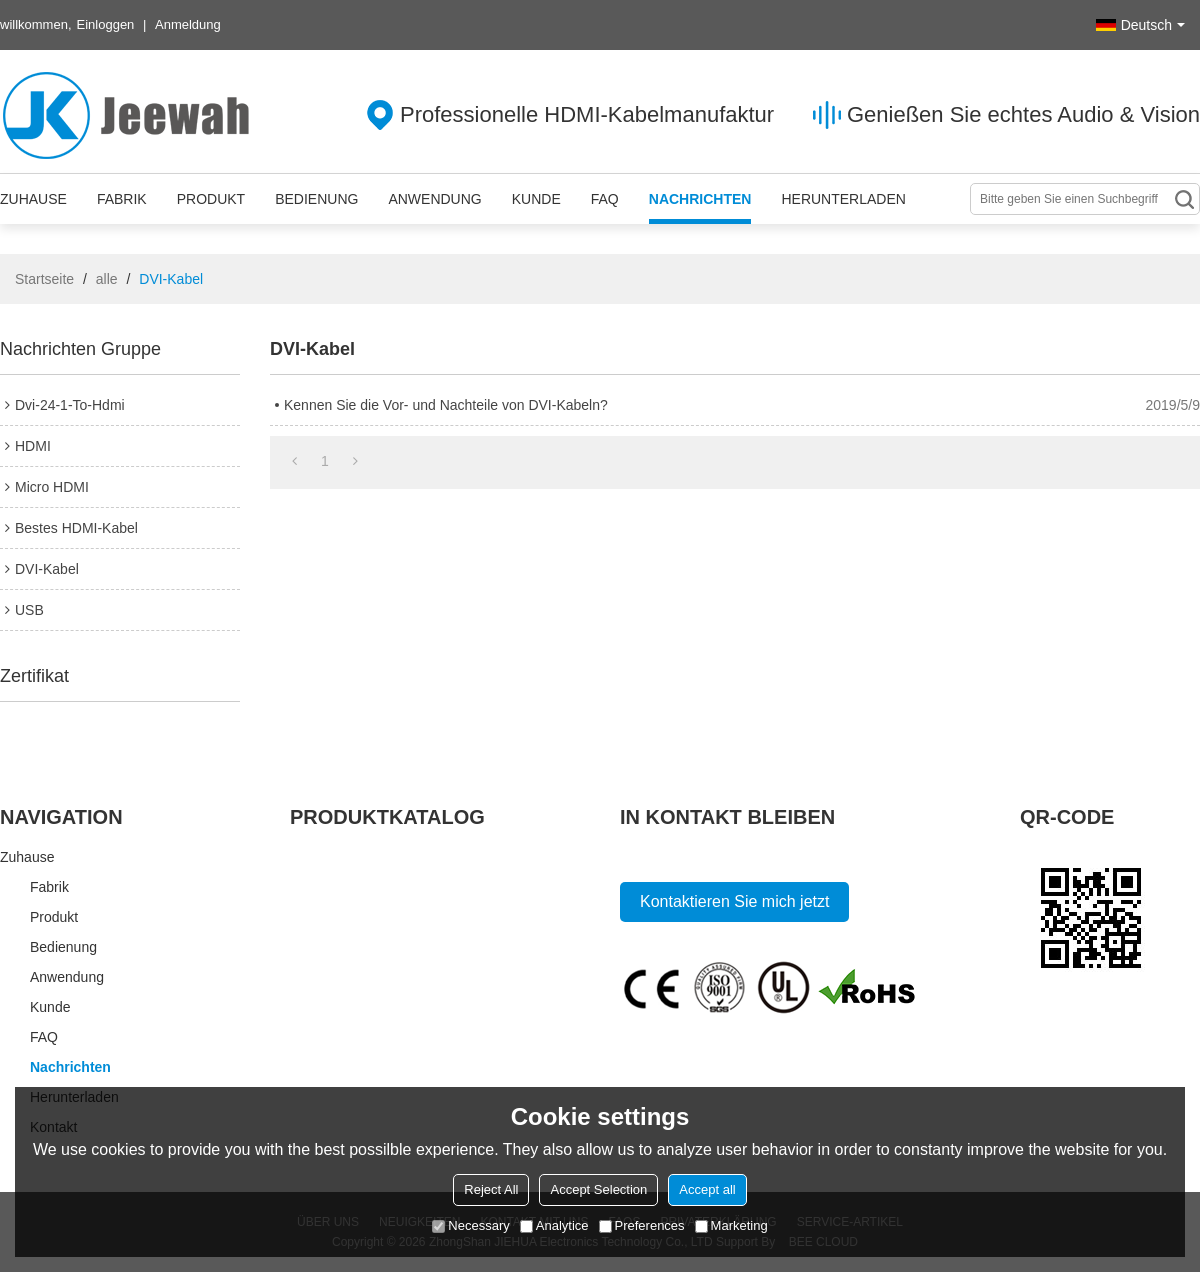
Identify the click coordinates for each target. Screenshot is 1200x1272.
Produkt (211, 199)
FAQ (605, 199)
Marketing (731, 1225)
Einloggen (106, 24)
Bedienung (316, 199)
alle (107, 279)
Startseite (44, 279)
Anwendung (434, 199)
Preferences (642, 1225)
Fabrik (122, 199)
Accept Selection (598, 1189)
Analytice (554, 1225)
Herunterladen (843, 199)
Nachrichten (700, 199)
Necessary (470, 1225)
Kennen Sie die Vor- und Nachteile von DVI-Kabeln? (446, 405)
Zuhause (33, 199)
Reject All (491, 1189)
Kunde (536, 199)
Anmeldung (188, 24)
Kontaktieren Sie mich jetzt (734, 901)
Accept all (707, 1189)
